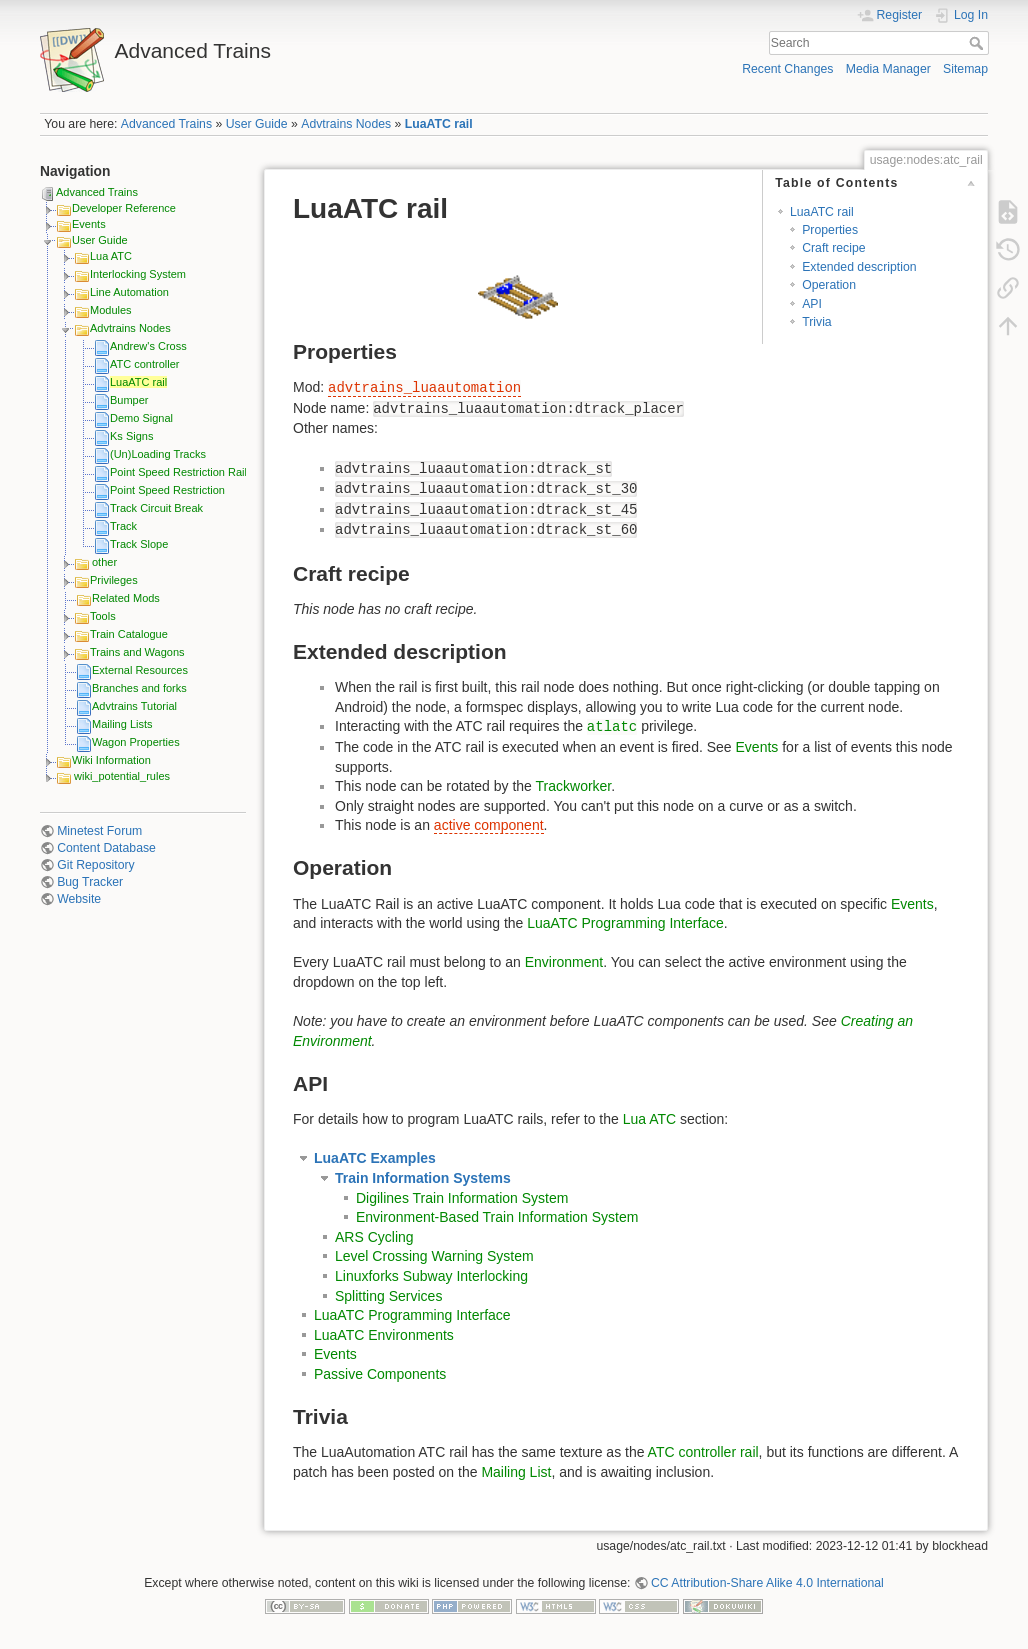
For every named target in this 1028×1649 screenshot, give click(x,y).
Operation (829, 285)
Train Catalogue (129, 634)
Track (123, 526)
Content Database (106, 848)
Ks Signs (131, 436)
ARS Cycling (374, 1237)
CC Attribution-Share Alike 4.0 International (767, 1583)
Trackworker (574, 786)
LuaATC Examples (375, 1158)
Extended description (859, 267)
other (104, 562)
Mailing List (516, 1472)
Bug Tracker (90, 882)
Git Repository (96, 865)
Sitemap (965, 69)
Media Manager (888, 69)
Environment (564, 962)
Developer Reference (124, 208)
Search (978, 43)
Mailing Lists (122, 724)
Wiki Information (111, 760)
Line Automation (129, 292)
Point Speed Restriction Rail (178, 472)
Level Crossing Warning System (434, 1256)
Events (89, 224)
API (812, 304)
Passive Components (380, 1374)
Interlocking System (138, 274)
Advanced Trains (166, 124)
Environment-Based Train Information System (497, 1217)
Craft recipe (833, 248)
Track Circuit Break (156, 508)
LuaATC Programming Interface (625, 923)
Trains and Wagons (137, 652)
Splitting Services (388, 1296)
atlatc (612, 727)
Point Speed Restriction (167, 490)
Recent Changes (787, 69)
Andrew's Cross (148, 346)
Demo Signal (141, 418)
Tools (103, 616)
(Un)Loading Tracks (158, 454)
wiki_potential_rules (122, 776)
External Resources (140, 670)
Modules (111, 310)
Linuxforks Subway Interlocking (431, 1276)
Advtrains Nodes (346, 124)
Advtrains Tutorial (134, 706)
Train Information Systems (423, 1178)
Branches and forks (139, 688)
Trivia (817, 322)
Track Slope (139, 544)
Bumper (129, 400)
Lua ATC (111, 256)
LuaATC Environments (384, 1335)
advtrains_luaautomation (424, 388)
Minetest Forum (99, 831)
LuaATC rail (439, 124)
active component (489, 825)
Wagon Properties (136, 742)
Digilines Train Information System (462, 1198)
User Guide (257, 124)
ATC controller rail (703, 1452)
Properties (830, 230)
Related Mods (126, 598)
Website (79, 899)
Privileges (114, 580)
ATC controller (144, 364)
